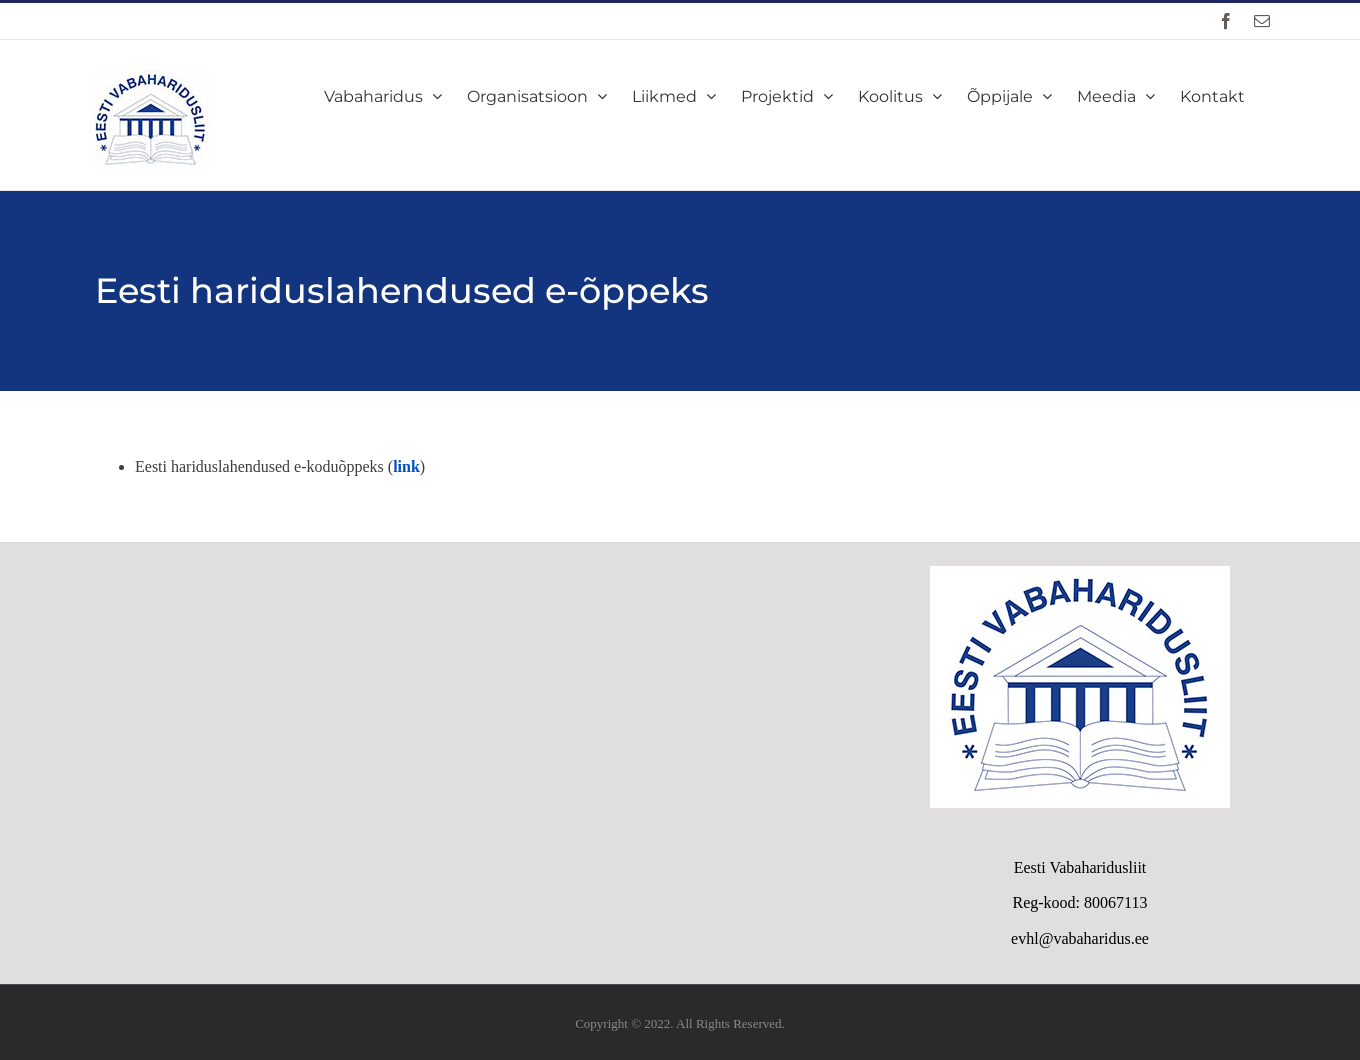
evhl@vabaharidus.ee (1080, 938)
